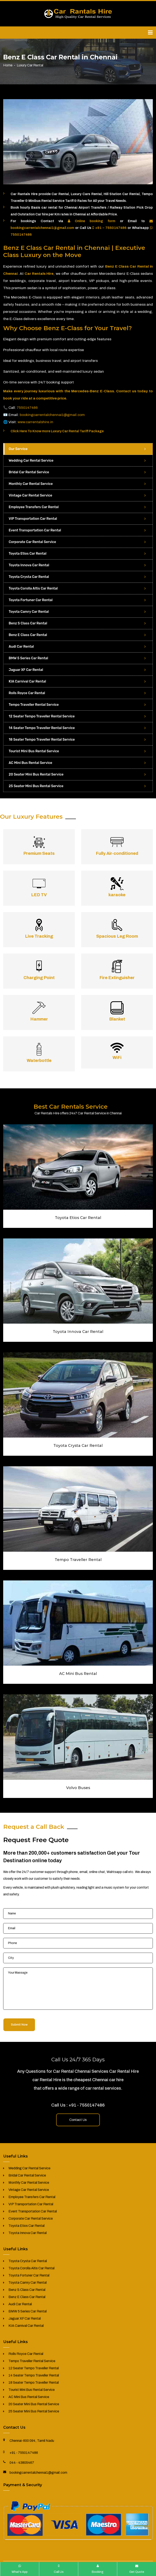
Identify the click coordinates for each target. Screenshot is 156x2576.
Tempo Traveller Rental (78, 1559)
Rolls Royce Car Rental (27, 693)
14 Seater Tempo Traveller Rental (33, 2375)
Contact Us (78, 2120)
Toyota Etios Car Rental (27, 553)
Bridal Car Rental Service (29, 472)
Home (8, 65)
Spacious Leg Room (117, 936)
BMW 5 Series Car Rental (28, 658)
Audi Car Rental (21, 646)
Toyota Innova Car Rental (29, 565)
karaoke (117, 894)
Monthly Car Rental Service (31, 484)
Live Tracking (39, 936)
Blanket (117, 1019)
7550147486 (27, 408)
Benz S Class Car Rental (28, 623)
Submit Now (19, 2024)
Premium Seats (39, 853)
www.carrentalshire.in (35, 422)
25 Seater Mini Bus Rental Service (36, 786)
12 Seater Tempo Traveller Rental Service (42, 716)
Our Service (18, 449)
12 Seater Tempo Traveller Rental (33, 2368)
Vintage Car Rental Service (30, 495)
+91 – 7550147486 (109, 228)
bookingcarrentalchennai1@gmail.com (52, 415)
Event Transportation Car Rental (35, 530)
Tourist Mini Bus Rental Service (34, 751)
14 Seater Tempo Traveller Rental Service (42, 728)
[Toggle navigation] (150, 32)
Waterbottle (39, 1060)
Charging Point (39, 977)
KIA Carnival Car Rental (27, 681)
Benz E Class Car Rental (28, 635)
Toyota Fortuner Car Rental (31, 600)
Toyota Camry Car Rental (29, 612)
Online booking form (91, 221)
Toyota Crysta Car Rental (29, 577)
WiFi (117, 1057)
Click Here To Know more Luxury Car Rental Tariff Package (57, 431)
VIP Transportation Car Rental (33, 519)
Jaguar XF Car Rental (26, 670)
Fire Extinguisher (117, 977)
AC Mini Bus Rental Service (30, 763)
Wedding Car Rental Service (31, 460)
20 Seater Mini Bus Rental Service (36, 774)
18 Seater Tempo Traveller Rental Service (42, 739)
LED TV (39, 894)
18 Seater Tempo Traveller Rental (33, 2382)
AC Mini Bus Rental (78, 1673)
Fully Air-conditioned (117, 853)
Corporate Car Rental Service (32, 542)
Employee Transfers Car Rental (34, 507)
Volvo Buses (78, 1787)
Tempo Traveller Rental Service (34, 705)
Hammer (39, 1019)
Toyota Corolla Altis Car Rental (33, 588)
